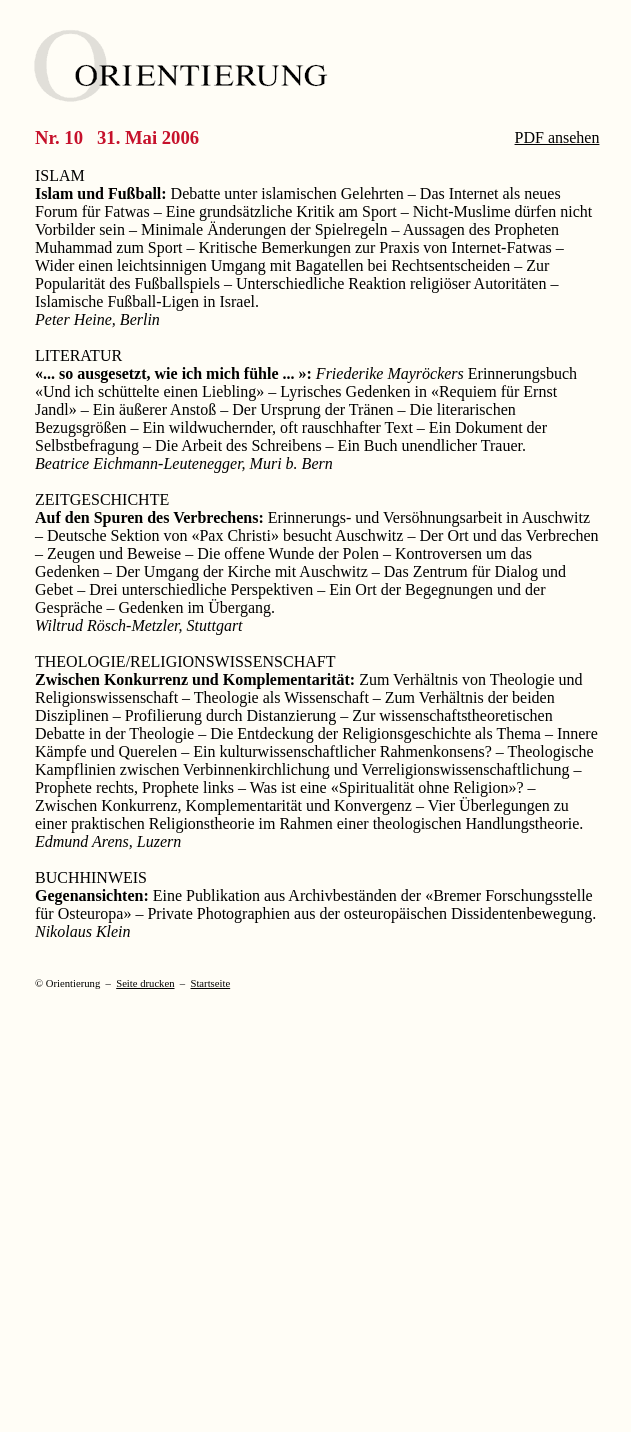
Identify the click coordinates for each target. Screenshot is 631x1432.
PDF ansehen (557, 137)
